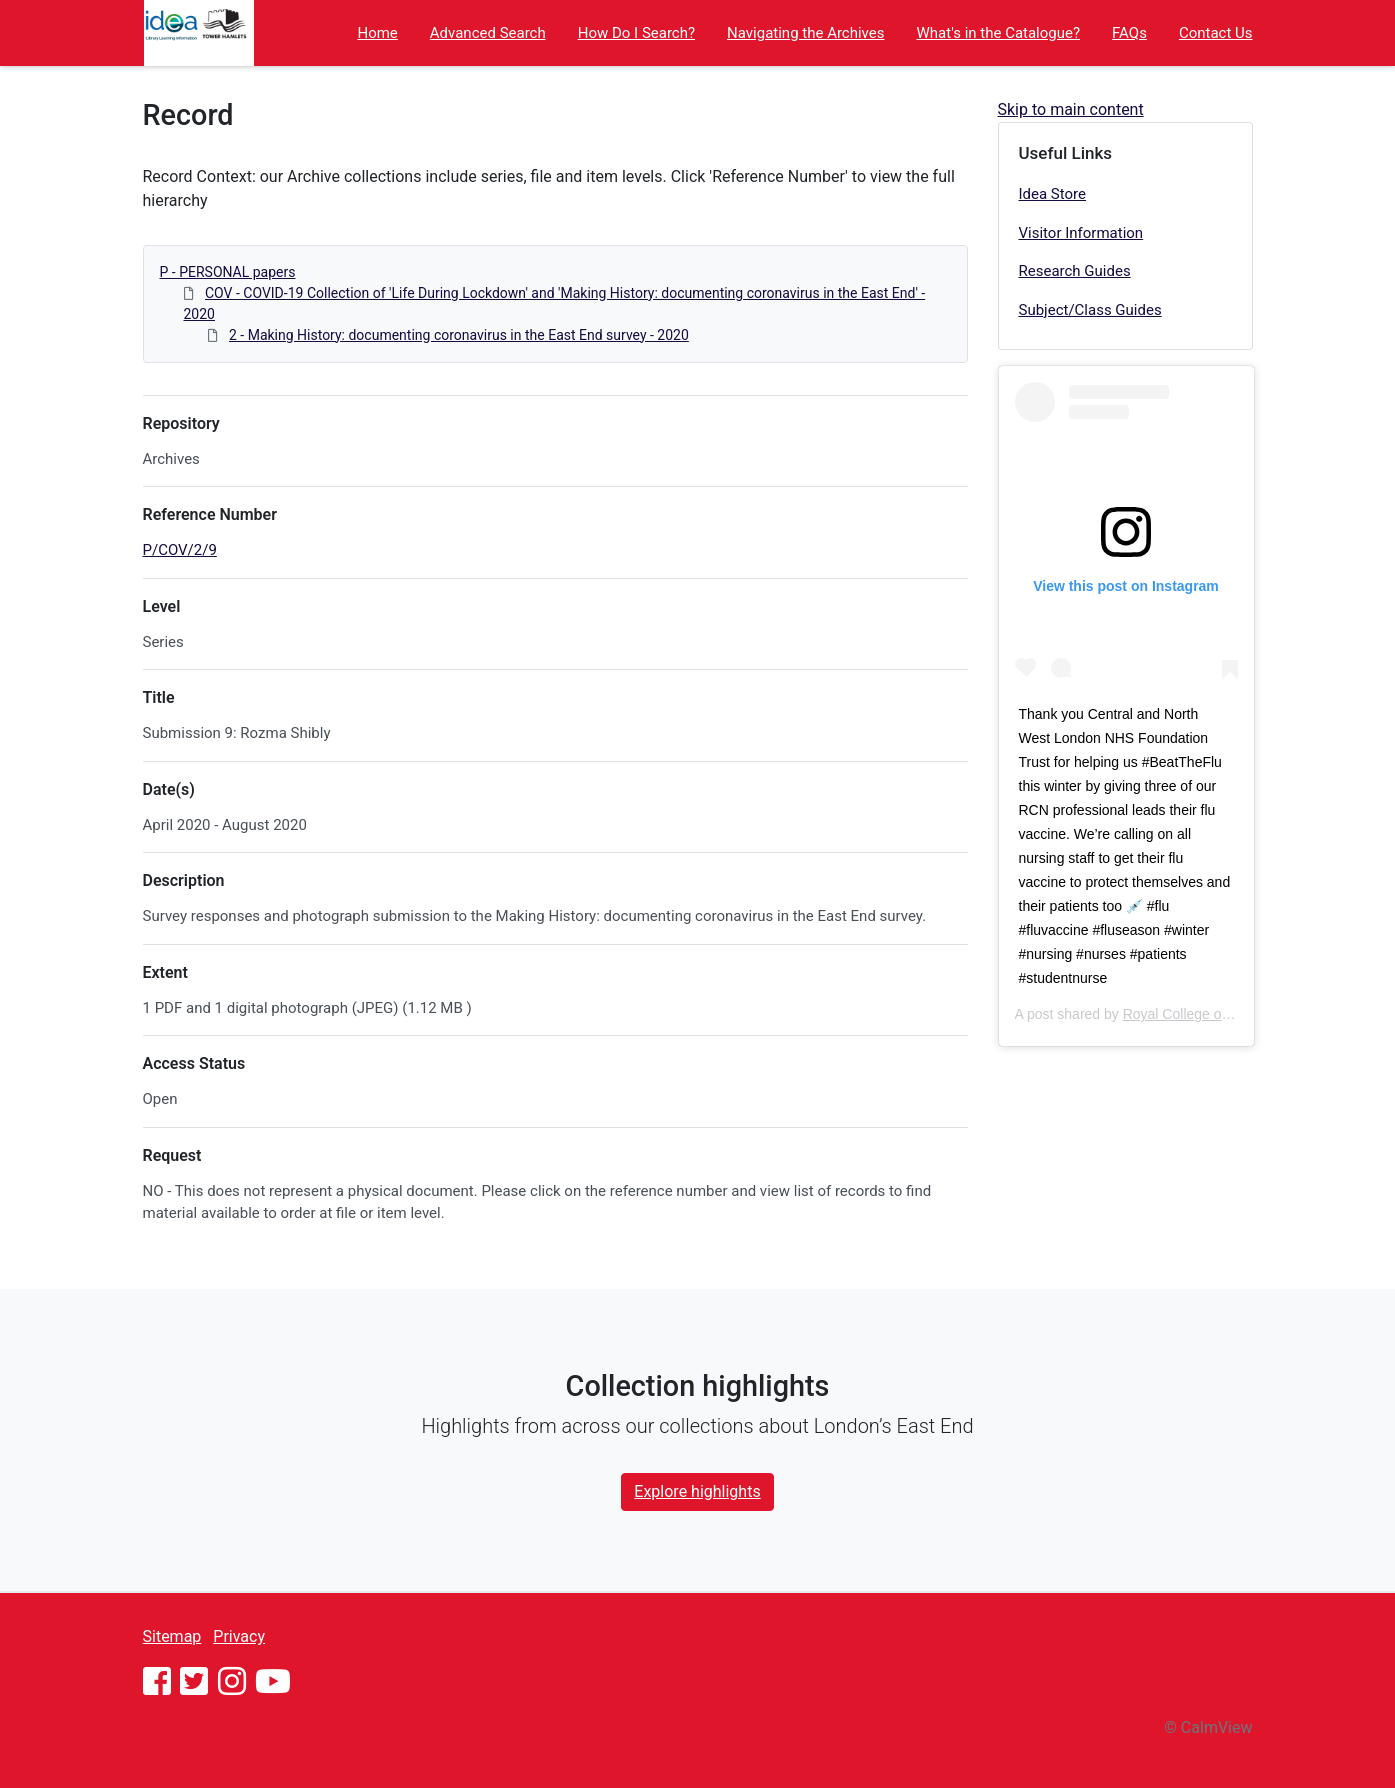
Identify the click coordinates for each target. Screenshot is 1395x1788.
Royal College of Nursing (1200, 1014)
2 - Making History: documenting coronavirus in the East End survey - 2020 (459, 335)
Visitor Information (1081, 233)
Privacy (239, 1636)
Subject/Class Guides (1090, 310)
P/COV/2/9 (180, 550)
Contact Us (1216, 33)
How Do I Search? (636, 33)
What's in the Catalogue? (999, 33)
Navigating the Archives (805, 33)
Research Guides (1075, 271)
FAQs (1129, 33)
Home (377, 33)
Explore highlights (697, 1491)
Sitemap (172, 1636)
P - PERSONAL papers (228, 272)
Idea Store (1053, 194)
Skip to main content (1071, 109)
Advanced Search (488, 33)
